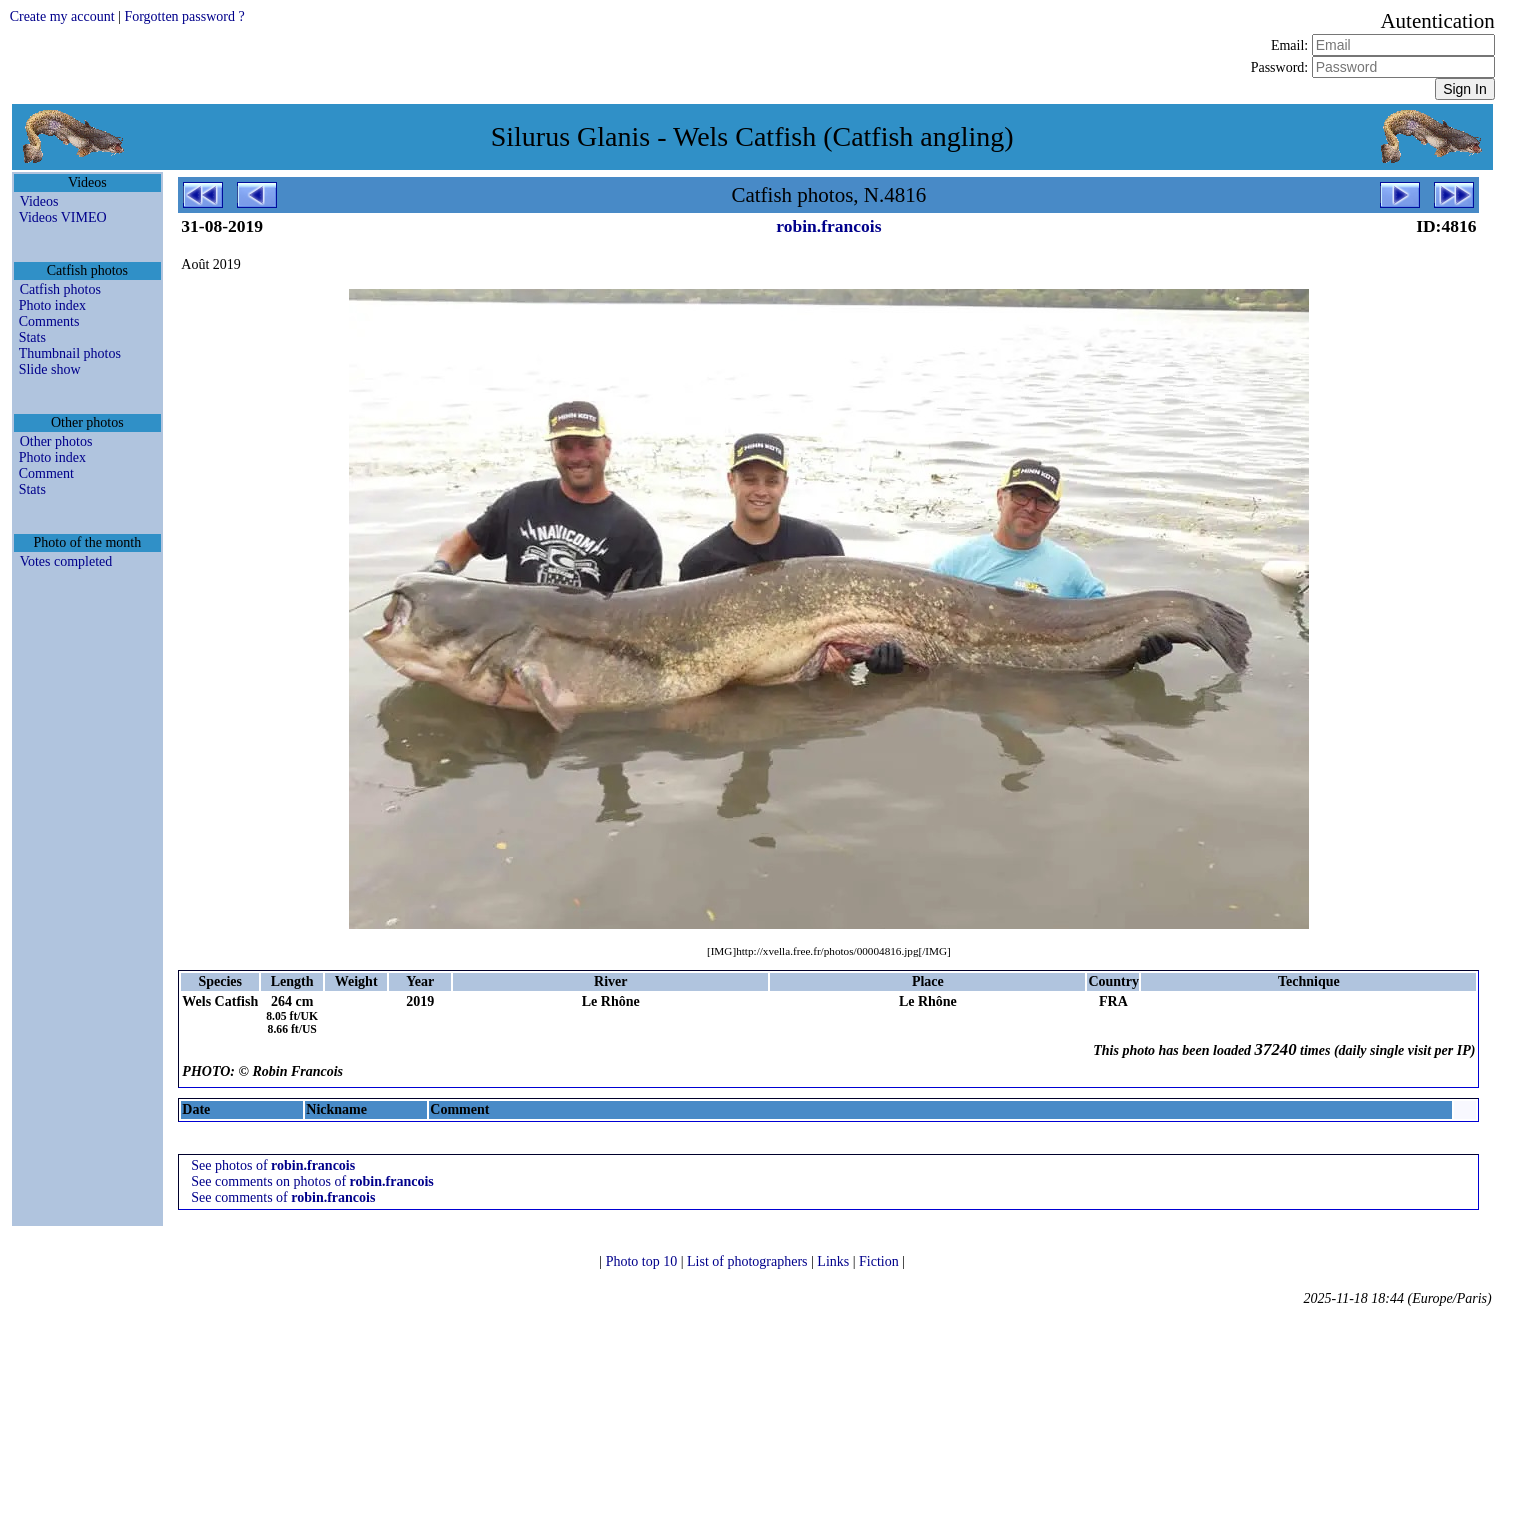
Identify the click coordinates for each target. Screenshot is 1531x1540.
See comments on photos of (312, 1181)
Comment (46, 473)
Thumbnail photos (70, 353)
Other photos (56, 441)
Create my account (62, 16)
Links (834, 1261)
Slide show (50, 369)
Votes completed (66, 561)
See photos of (273, 1165)
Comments (49, 321)
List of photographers (749, 1261)
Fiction (880, 1261)
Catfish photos (60, 289)
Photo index (52, 305)
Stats (32, 337)
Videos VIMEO (63, 217)
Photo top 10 (643, 1261)
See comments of (283, 1197)
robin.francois (828, 226)
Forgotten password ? (184, 16)
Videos (39, 201)
